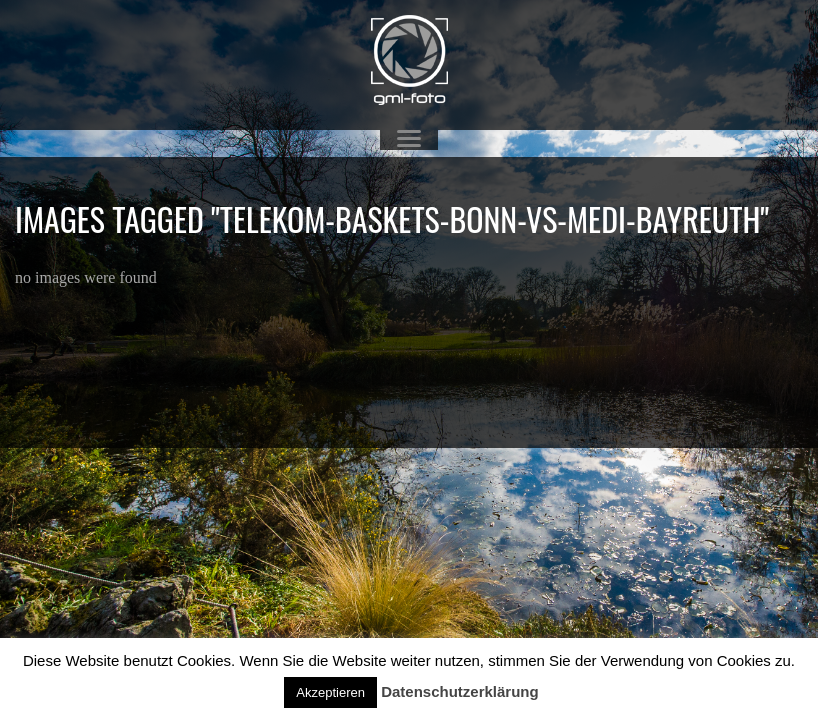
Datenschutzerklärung (460, 691)
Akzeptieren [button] (330, 692)
